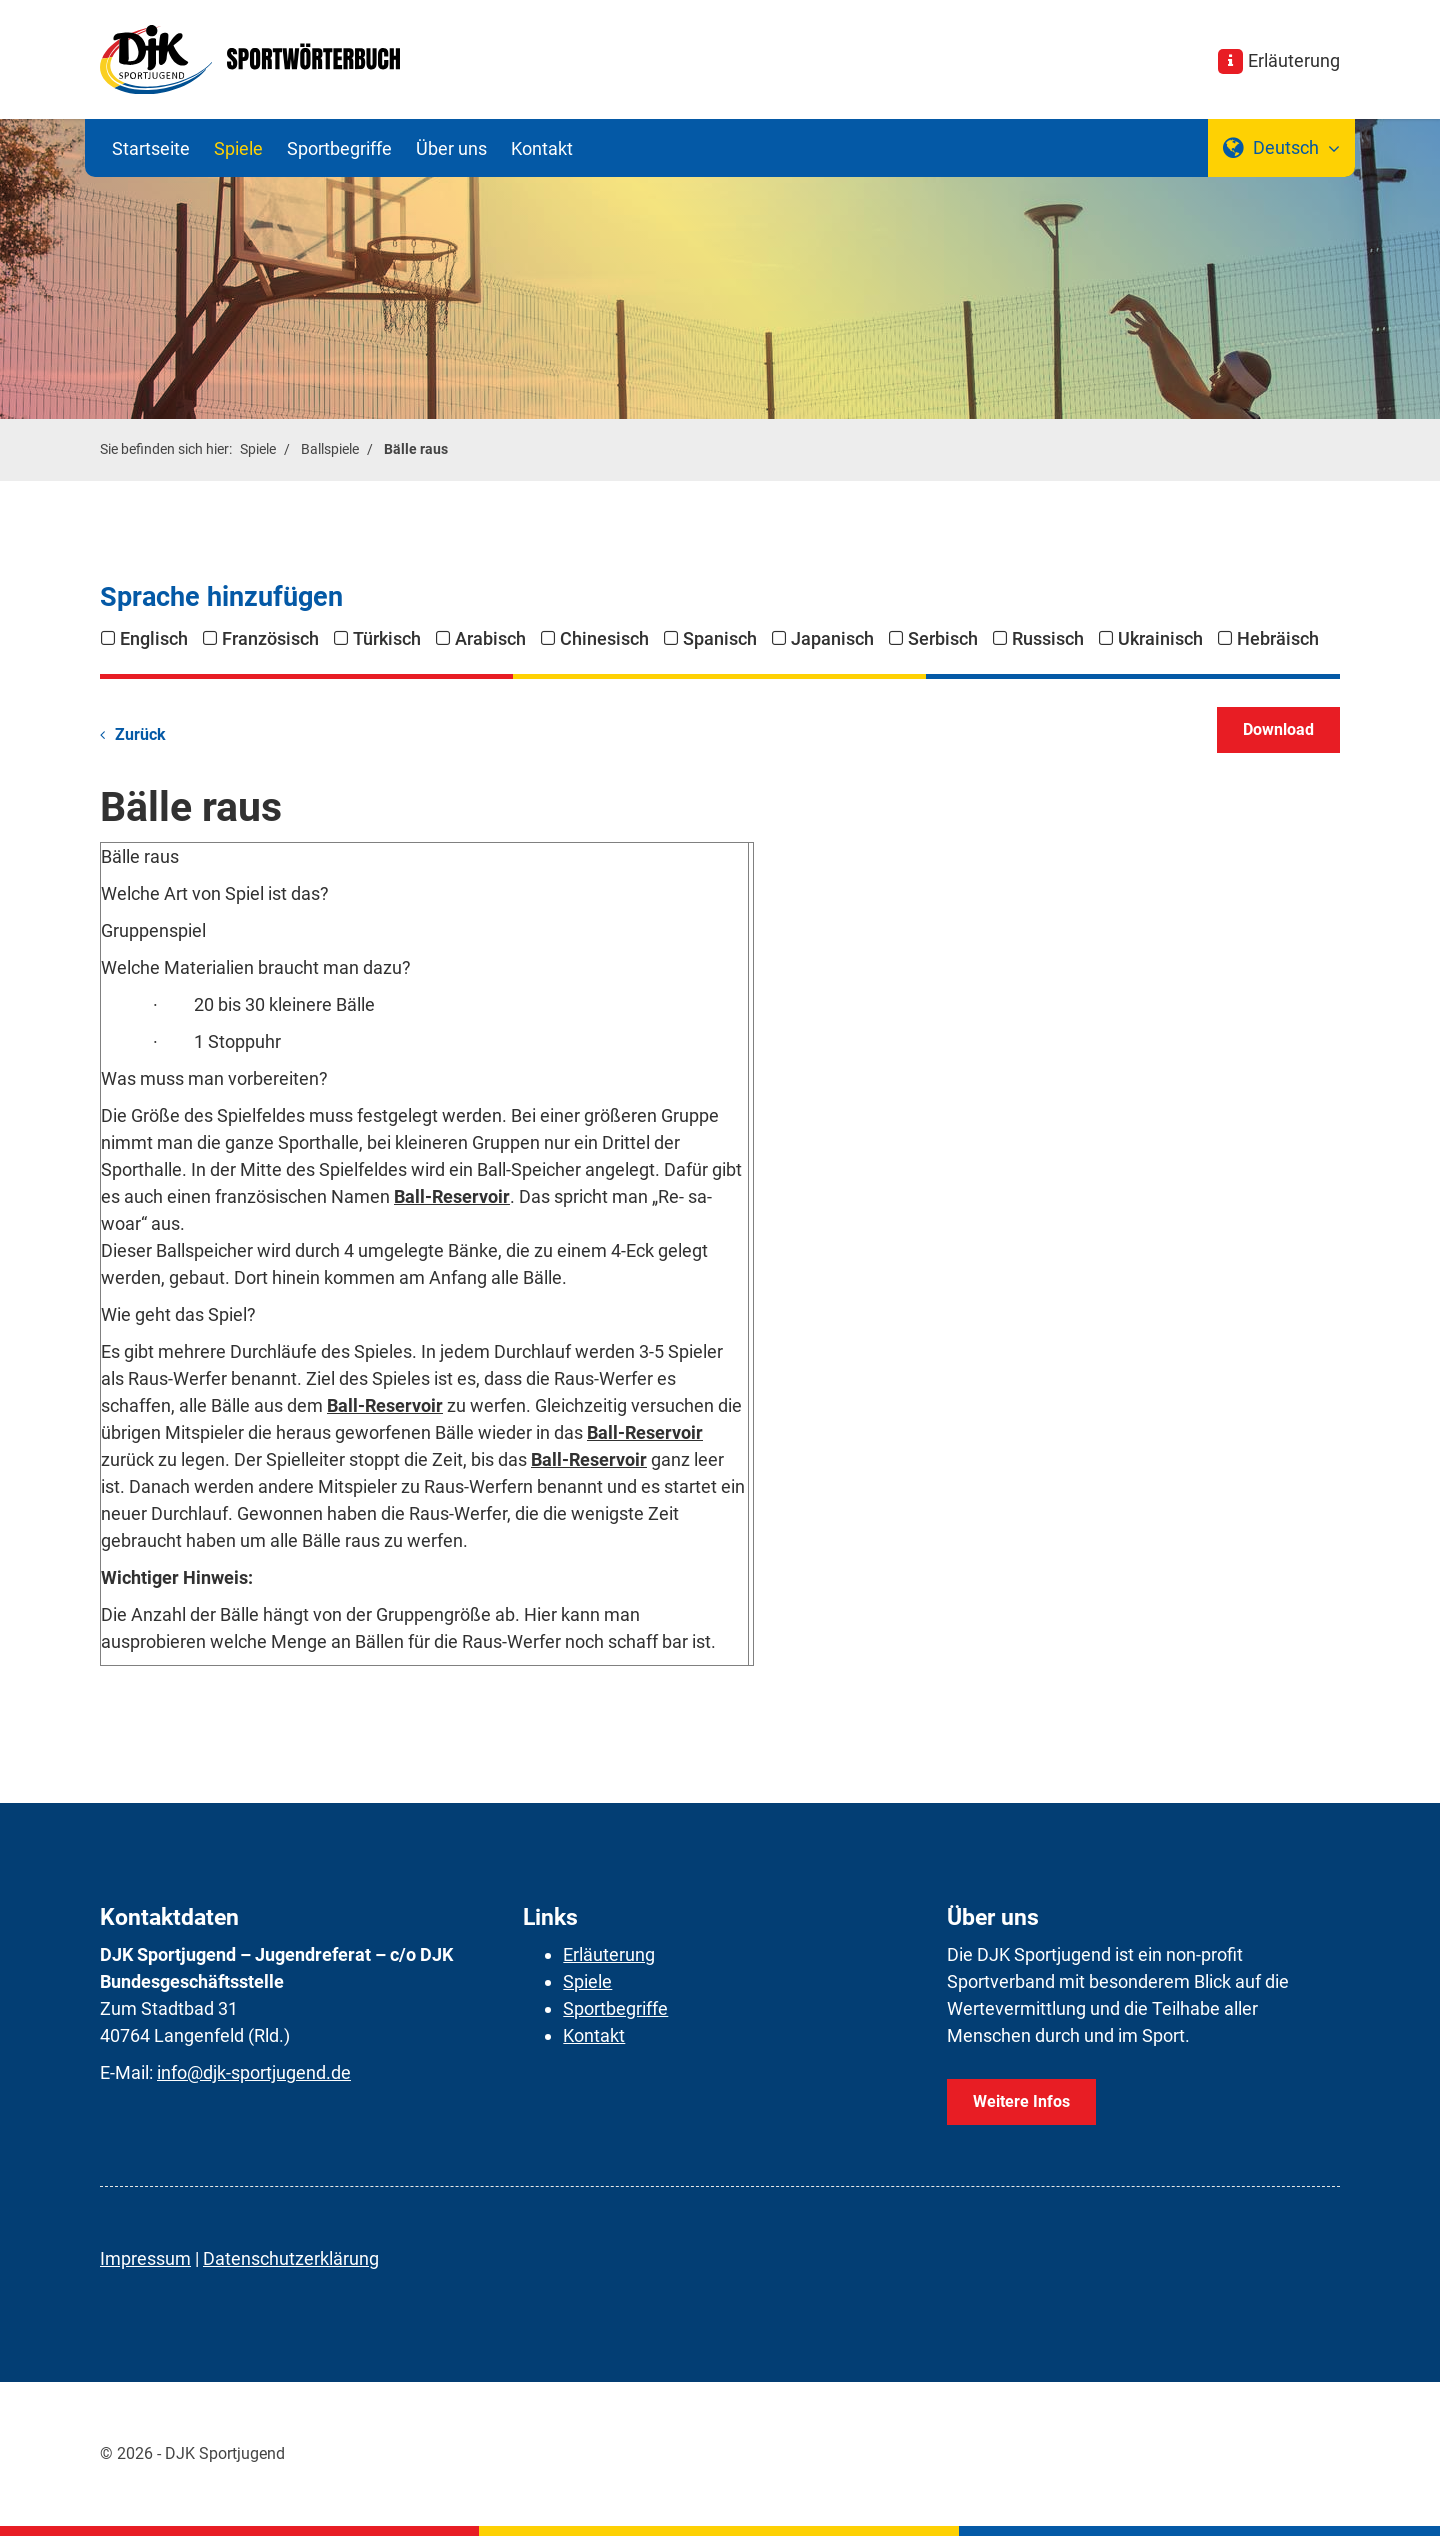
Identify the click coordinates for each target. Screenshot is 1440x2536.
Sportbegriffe (339, 148)
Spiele (238, 148)
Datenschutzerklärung (291, 2258)
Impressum (145, 2258)
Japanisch (832, 638)
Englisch (154, 638)
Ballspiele (330, 449)
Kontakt (542, 148)
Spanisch (720, 638)
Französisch (270, 638)
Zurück (140, 734)
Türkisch (387, 638)
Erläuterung (1294, 60)
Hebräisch (1278, 638)
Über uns (451, 148)
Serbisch (943, 638)
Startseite (151, 148)
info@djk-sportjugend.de (254, 2072)
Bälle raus (416, 449)
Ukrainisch (1160, 638)
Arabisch (490, 638)
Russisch (1048, 638)
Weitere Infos (1021, 2101)
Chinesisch (604, 638)
